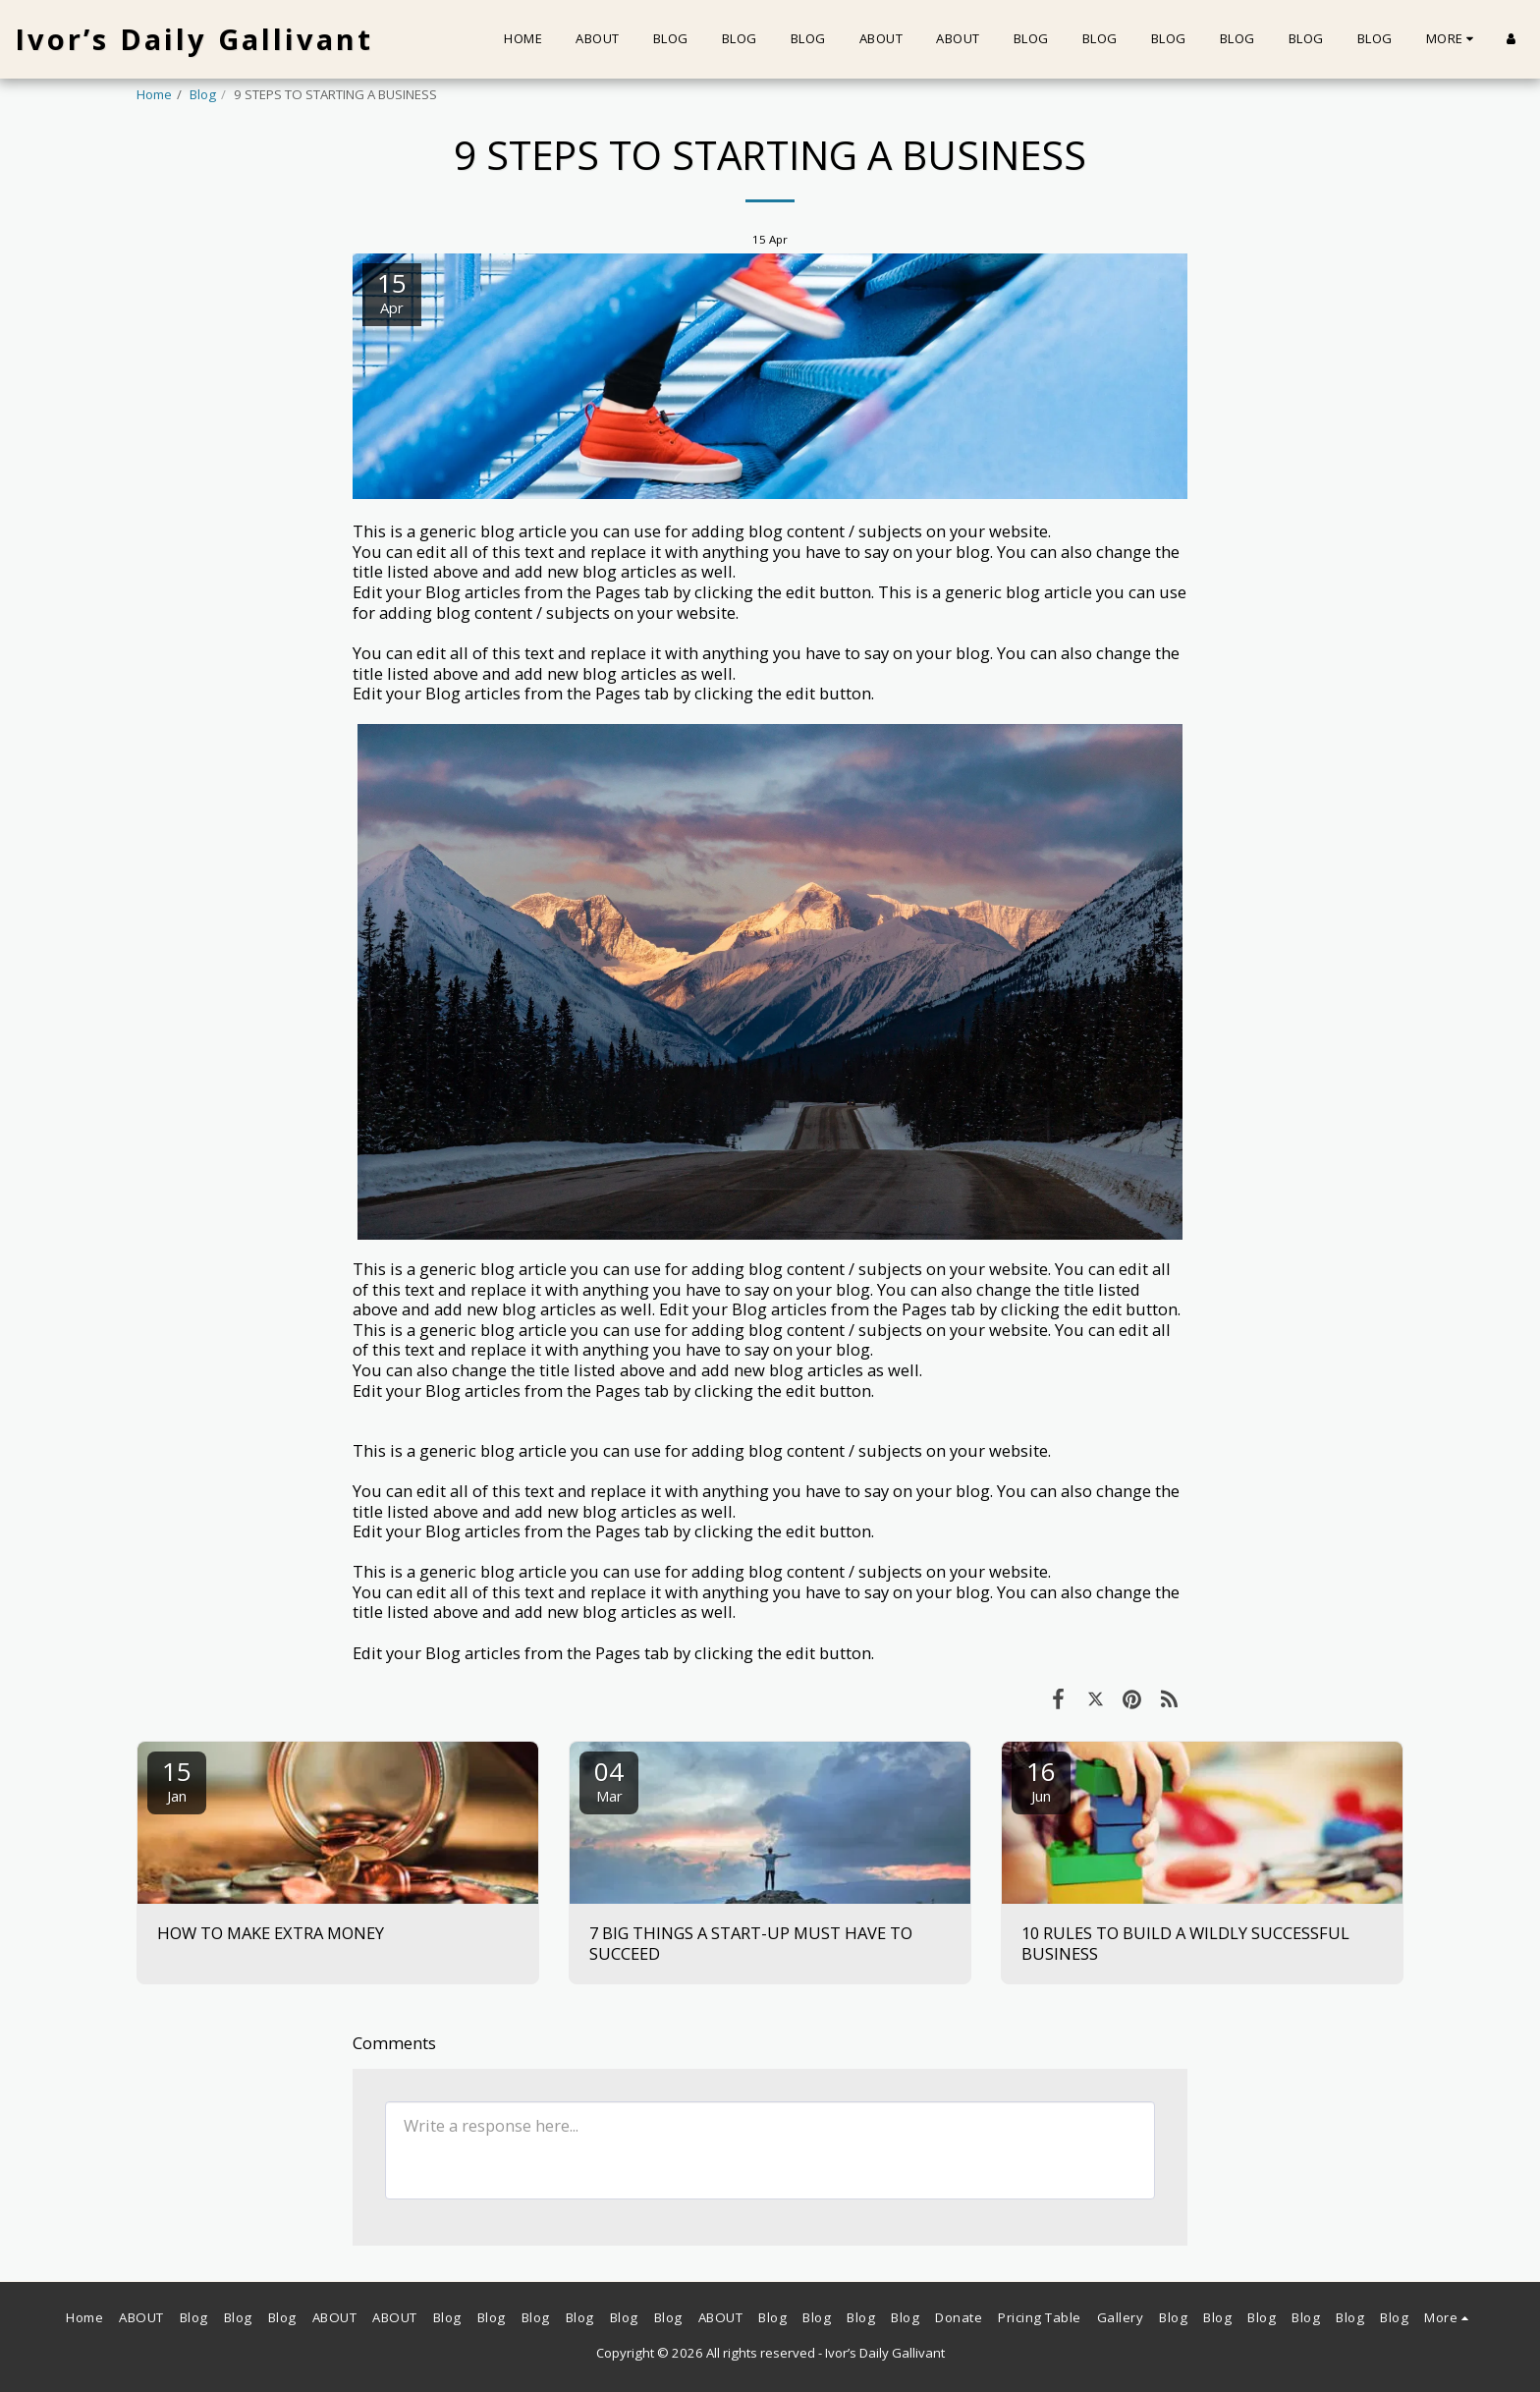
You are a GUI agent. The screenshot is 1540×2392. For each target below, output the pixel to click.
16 (1041, 1779)
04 (608, 1779)
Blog (203, 94)
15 (176, 1779)
